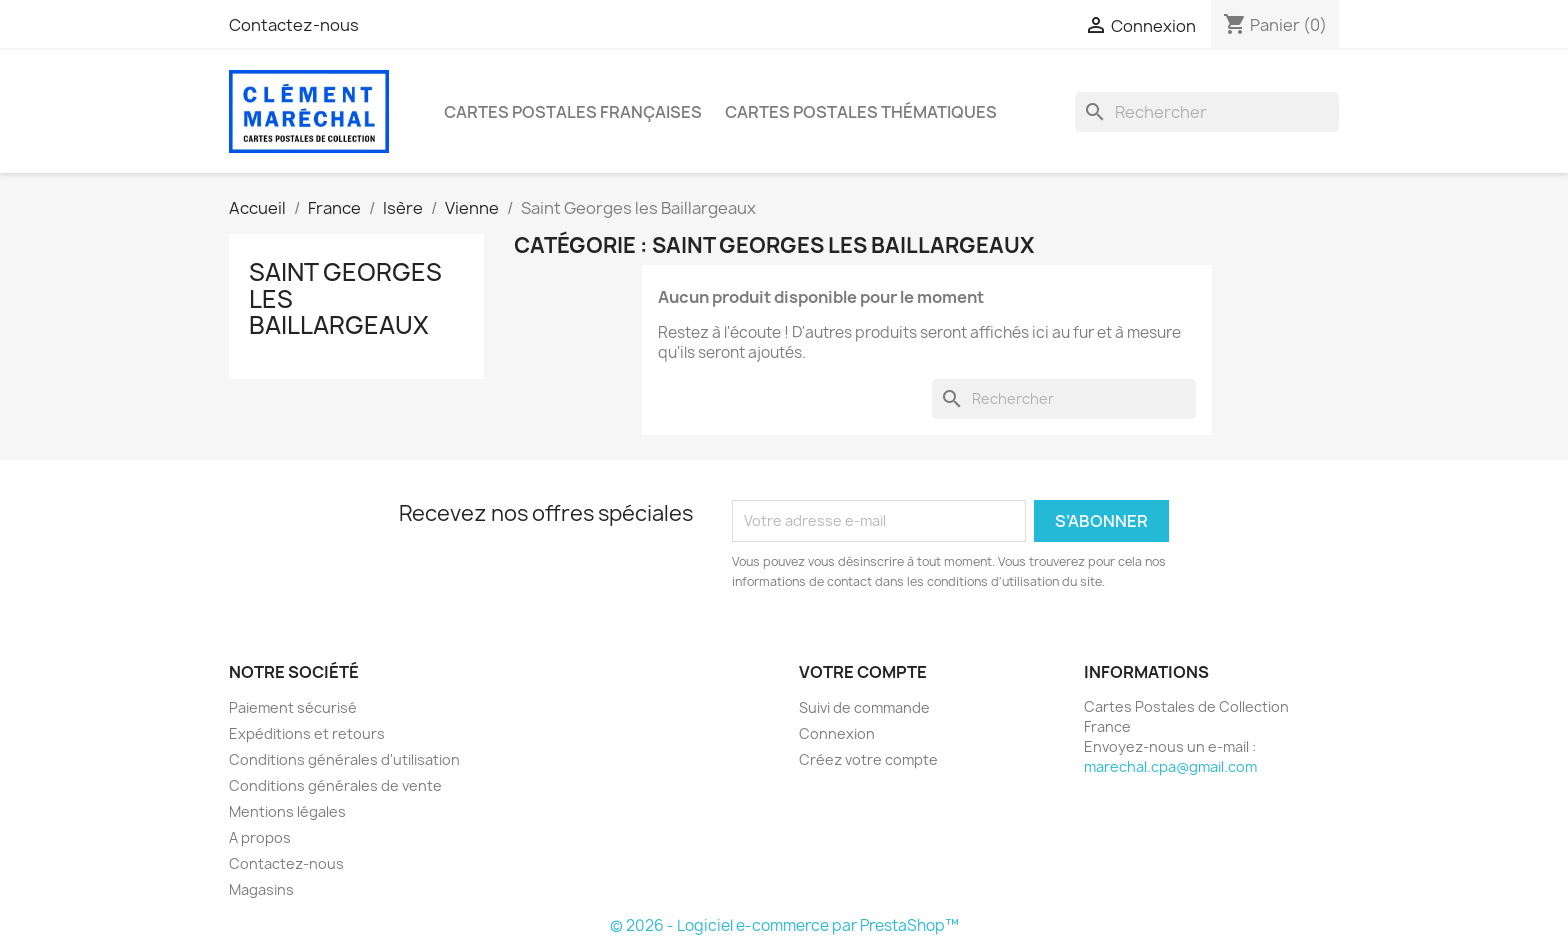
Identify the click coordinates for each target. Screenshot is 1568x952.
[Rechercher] (1207, 112)
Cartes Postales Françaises (573, 112)
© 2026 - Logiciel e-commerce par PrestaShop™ (784, 925)
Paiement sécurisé (293, 707)
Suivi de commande (864, 707)
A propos (260, 837)
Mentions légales (287, 811)
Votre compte (863, 672)
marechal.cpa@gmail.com (1170, 766)
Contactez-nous (294, 25)
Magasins (261, 889)
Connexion (837, 733)
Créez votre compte (868, 759)
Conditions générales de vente (335, 785)
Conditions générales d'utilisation (344, 759)
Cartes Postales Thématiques (861, 112)
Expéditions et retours (307, 733)
